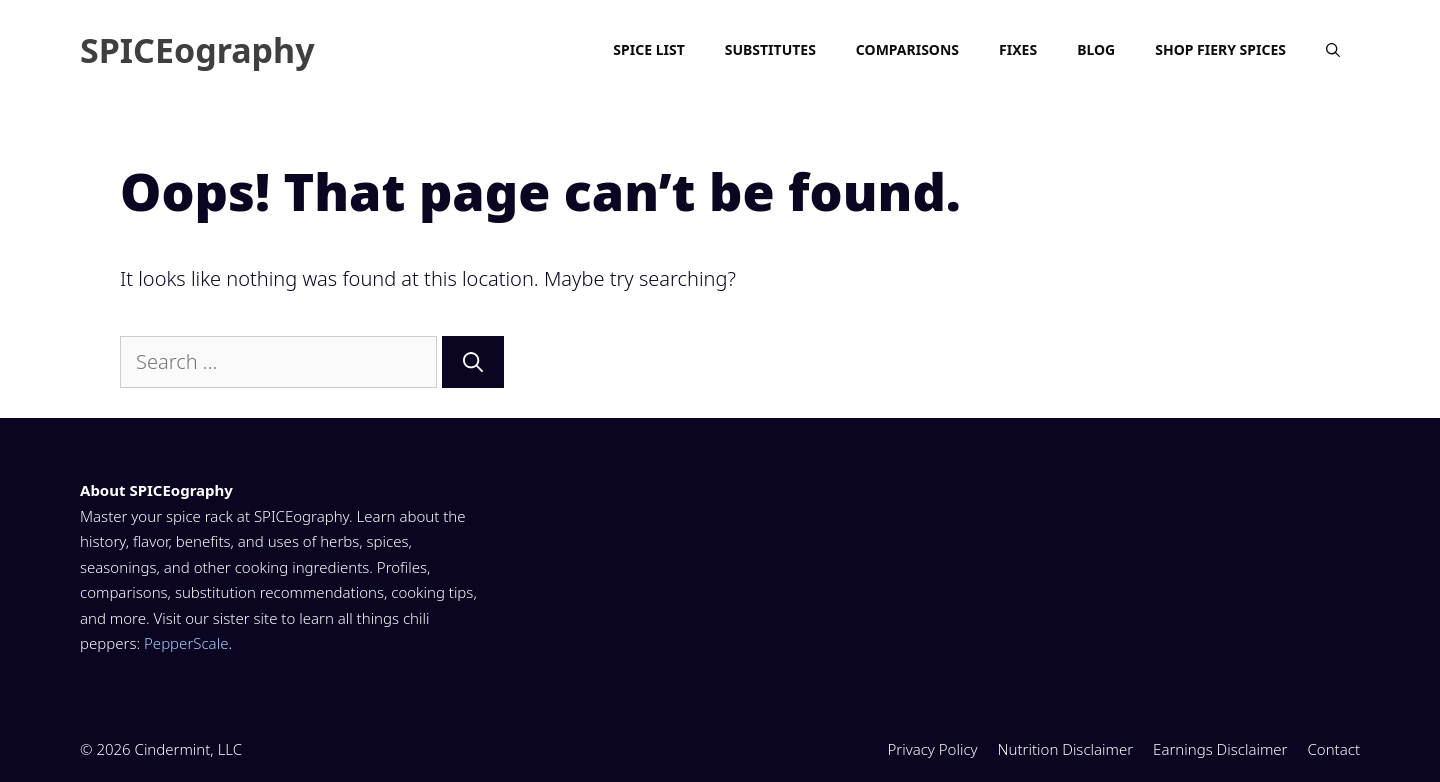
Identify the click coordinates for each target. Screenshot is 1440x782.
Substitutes (770, 49)
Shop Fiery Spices (1220, 49)
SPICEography (197, 50)
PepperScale (186, 643)
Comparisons (907, 49)
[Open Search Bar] (1333, 50)
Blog (1096, 49)
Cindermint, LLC (189, 749)
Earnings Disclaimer (1220, 749)
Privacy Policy (932, 749)
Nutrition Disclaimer (1066, 749)
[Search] (473, 362)
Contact (1333, 749)
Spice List (648, 49)
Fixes (1018, 49)
